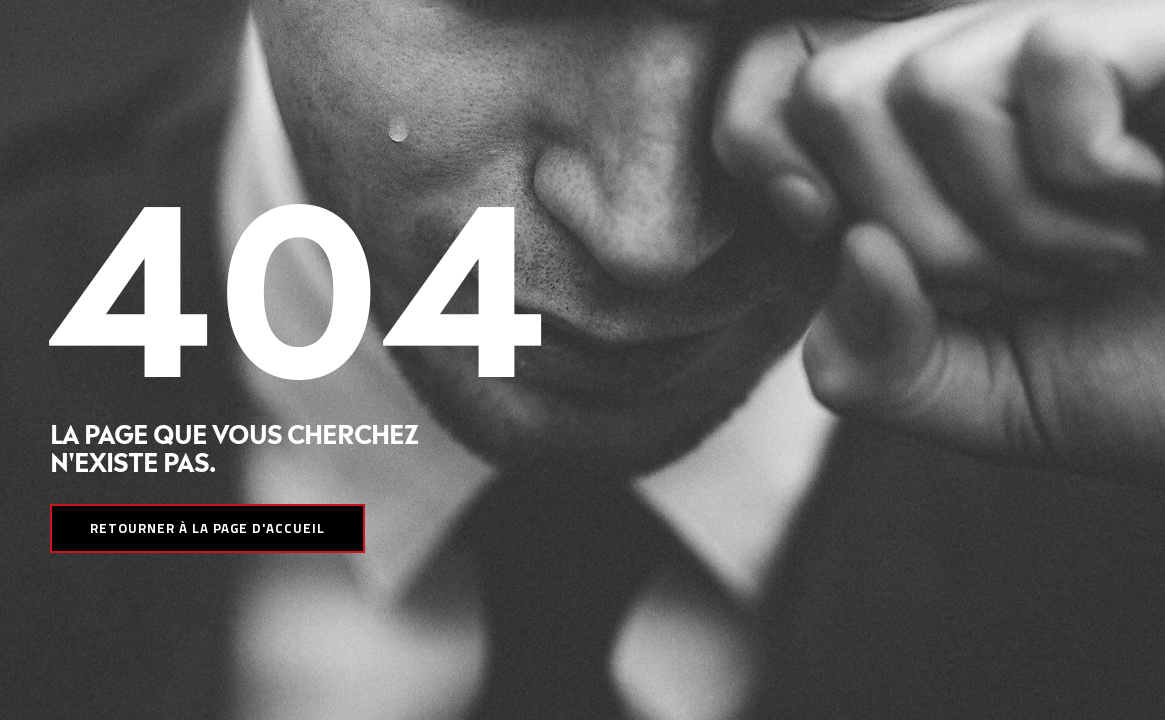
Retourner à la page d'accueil (207, 528)
